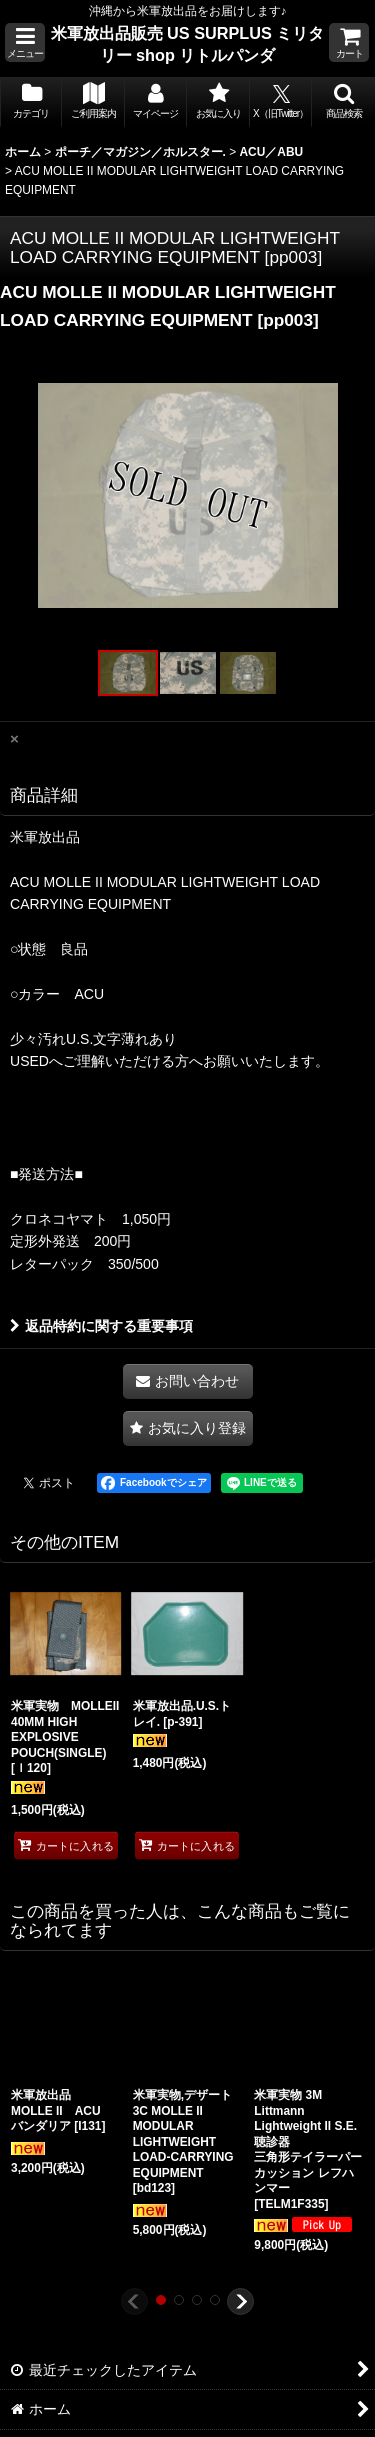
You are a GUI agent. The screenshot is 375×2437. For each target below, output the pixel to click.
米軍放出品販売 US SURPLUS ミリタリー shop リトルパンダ (188, 44)
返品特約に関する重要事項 (101, 1326)
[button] (25, 42)
